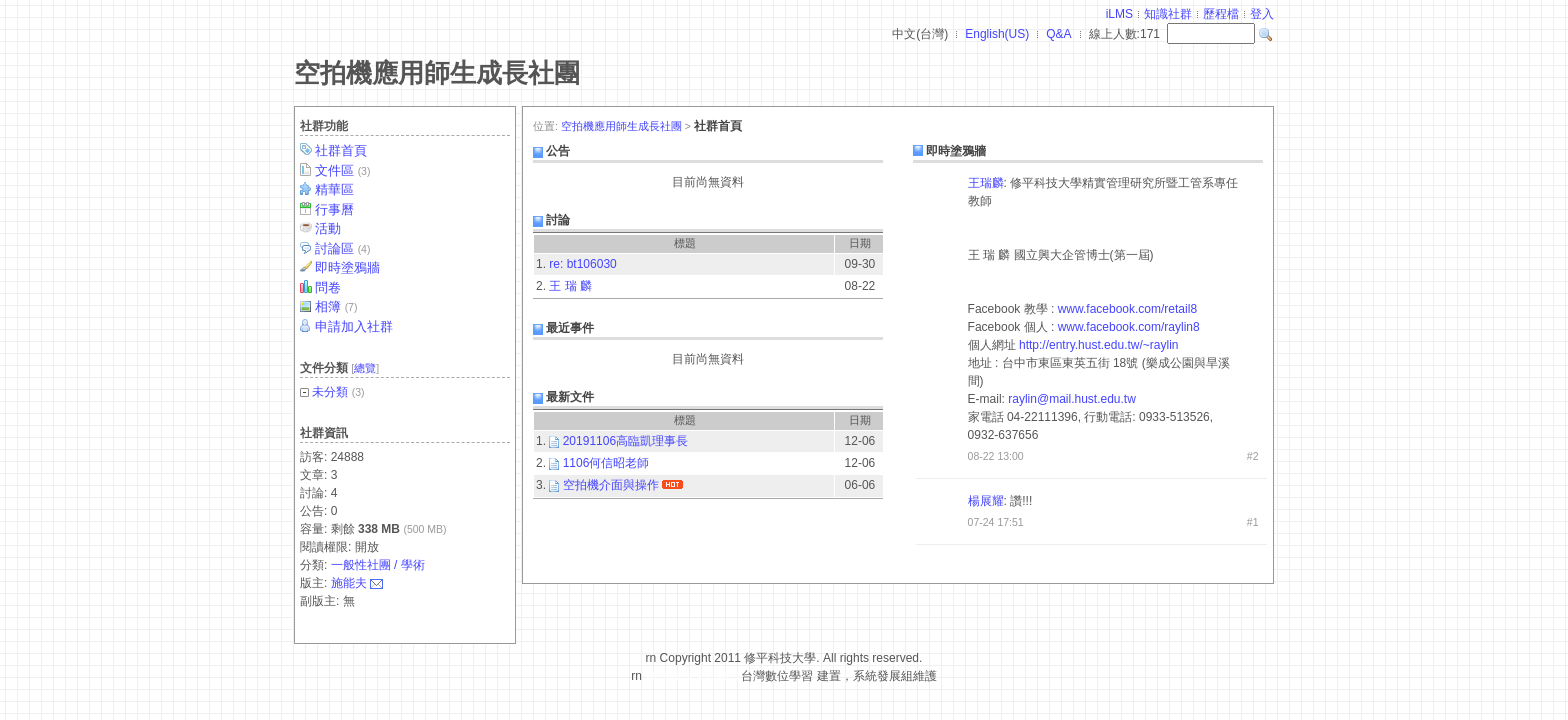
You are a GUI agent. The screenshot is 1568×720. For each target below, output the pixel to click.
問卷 (329, 287)
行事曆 (336, 209)
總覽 (365, 368)
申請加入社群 (355, 326)
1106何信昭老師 (606, 463)
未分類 (330, 392)
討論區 (344, 248)
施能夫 (349, 583)
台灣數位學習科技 (693, 676)
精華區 (336, 189)
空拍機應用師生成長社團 (437, 73)
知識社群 (1168, 14)
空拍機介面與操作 (611, 485)
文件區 (344, 170)
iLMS (1119, 14)
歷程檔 (1221, 14)
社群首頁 (342, 150)
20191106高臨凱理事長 (625, 441)
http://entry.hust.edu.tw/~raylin (1099, 345)
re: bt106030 (582, 264)
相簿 (337, 306)
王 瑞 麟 (570, 286)
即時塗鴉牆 (349, 267)
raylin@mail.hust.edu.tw (1072, 399)
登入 (1262, 14)
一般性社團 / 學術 (378, 565)
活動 (329, 228)
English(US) (997, 34)
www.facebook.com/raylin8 (1129, 327)
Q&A (1058, 34)
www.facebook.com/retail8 (1127, 309)
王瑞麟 (986, 183)
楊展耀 (986, 501)
